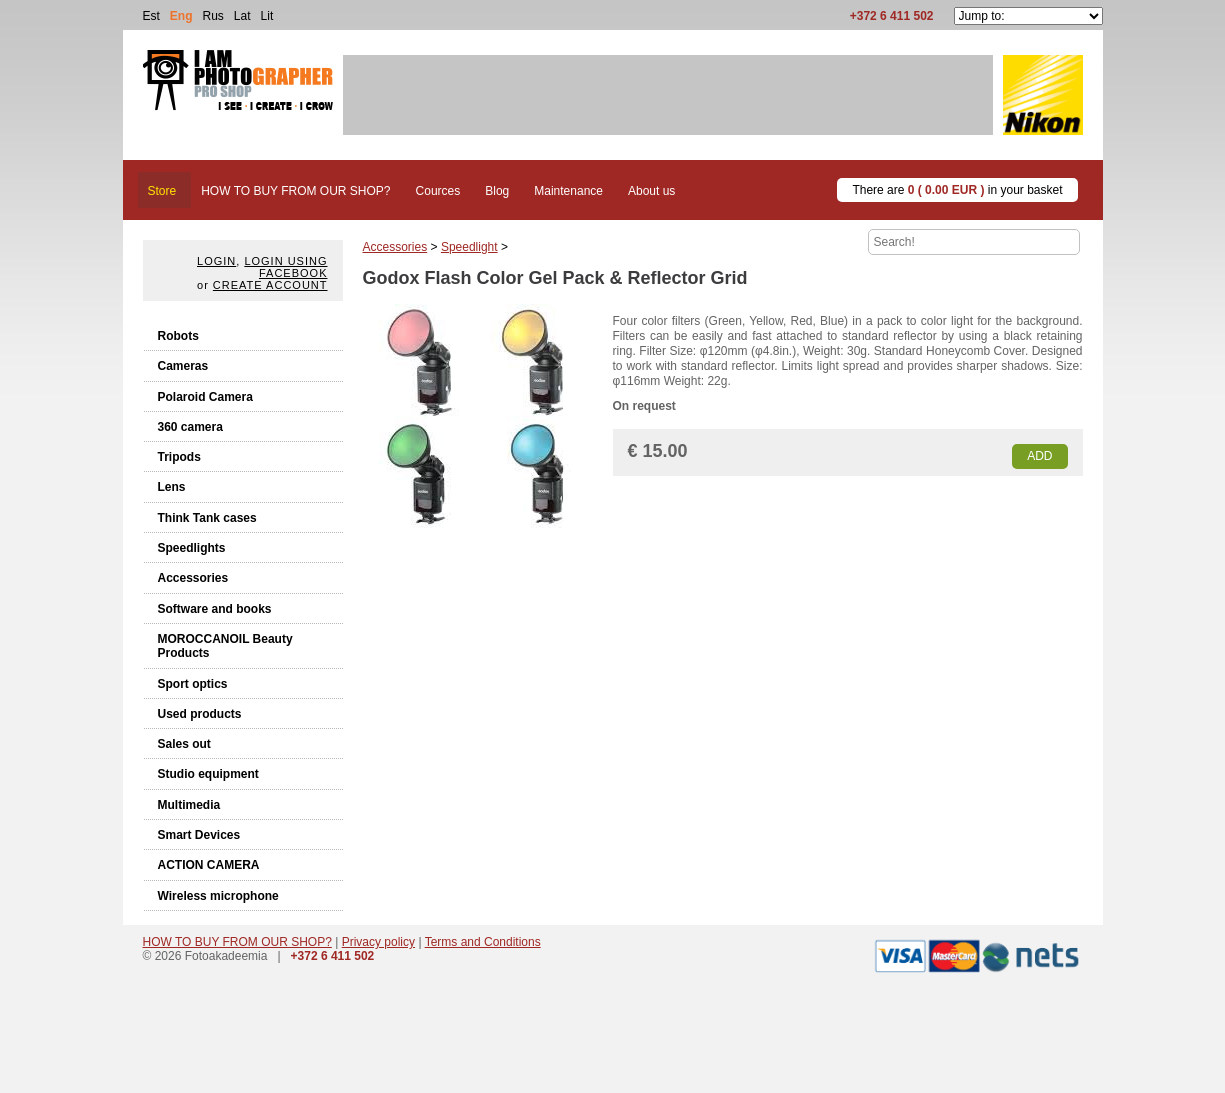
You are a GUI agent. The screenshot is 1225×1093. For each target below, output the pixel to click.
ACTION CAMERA (209, 865)
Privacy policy (378, 942)
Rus (213, 16)
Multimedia (189, 805)
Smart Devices (199, 835)
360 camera (190, 427)
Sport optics (193, 684)
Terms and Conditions (483, 942)
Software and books (215, 609)
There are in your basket (957, 190)
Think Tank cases (207, 518)
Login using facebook (285, 267)
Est (151, 16)
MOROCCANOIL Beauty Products (225, 646)
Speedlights (192, 548)
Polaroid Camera (205, 397)
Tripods (179, 457)
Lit (267, 16)
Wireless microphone (218, 896)
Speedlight (469, 247)
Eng (181, 16)
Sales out (184, 744)
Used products (200, 714)
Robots (178, 336)
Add (1039, 456)
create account (270, 285)
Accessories (193, 578)
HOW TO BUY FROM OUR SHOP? (237, 942)
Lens (172, 487)
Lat (242, 16)
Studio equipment (208, 774)
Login (216, 261)
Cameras (183, 366)
